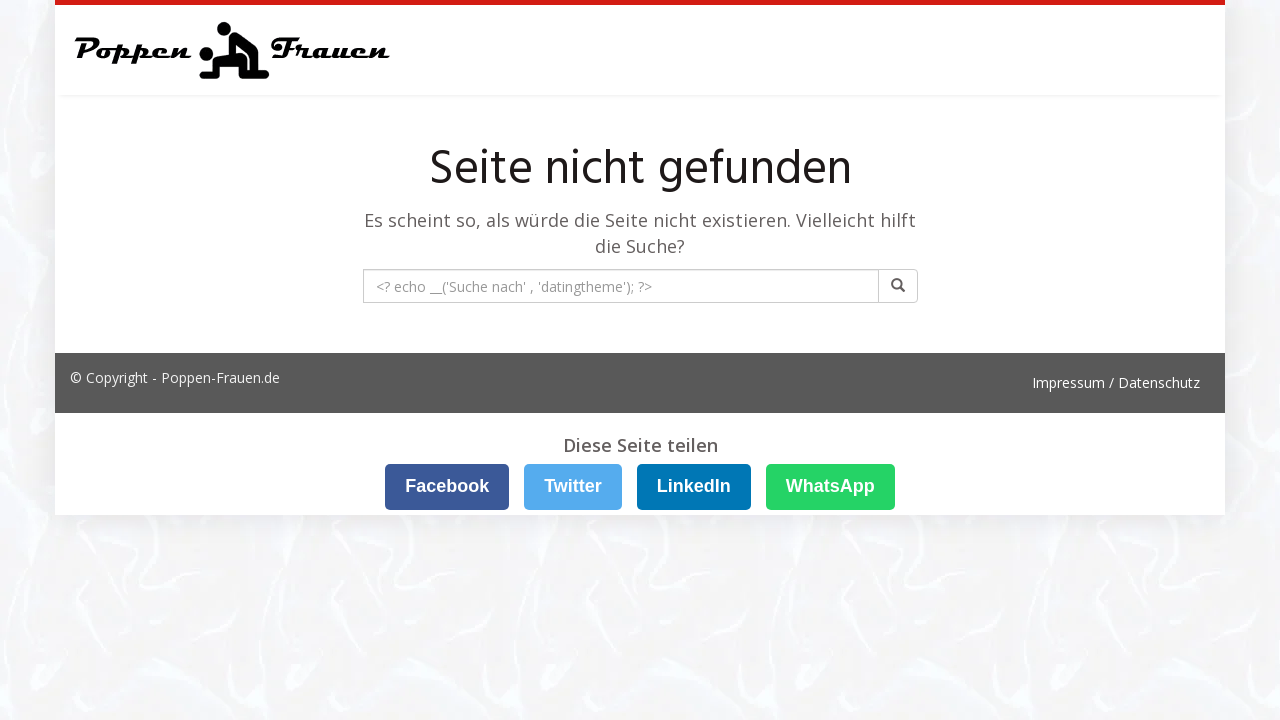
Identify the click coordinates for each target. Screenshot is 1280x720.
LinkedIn (694, 486)
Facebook (447, 486)
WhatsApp (830, 486)
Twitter (573, 486)
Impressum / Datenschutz (1116, 382)
